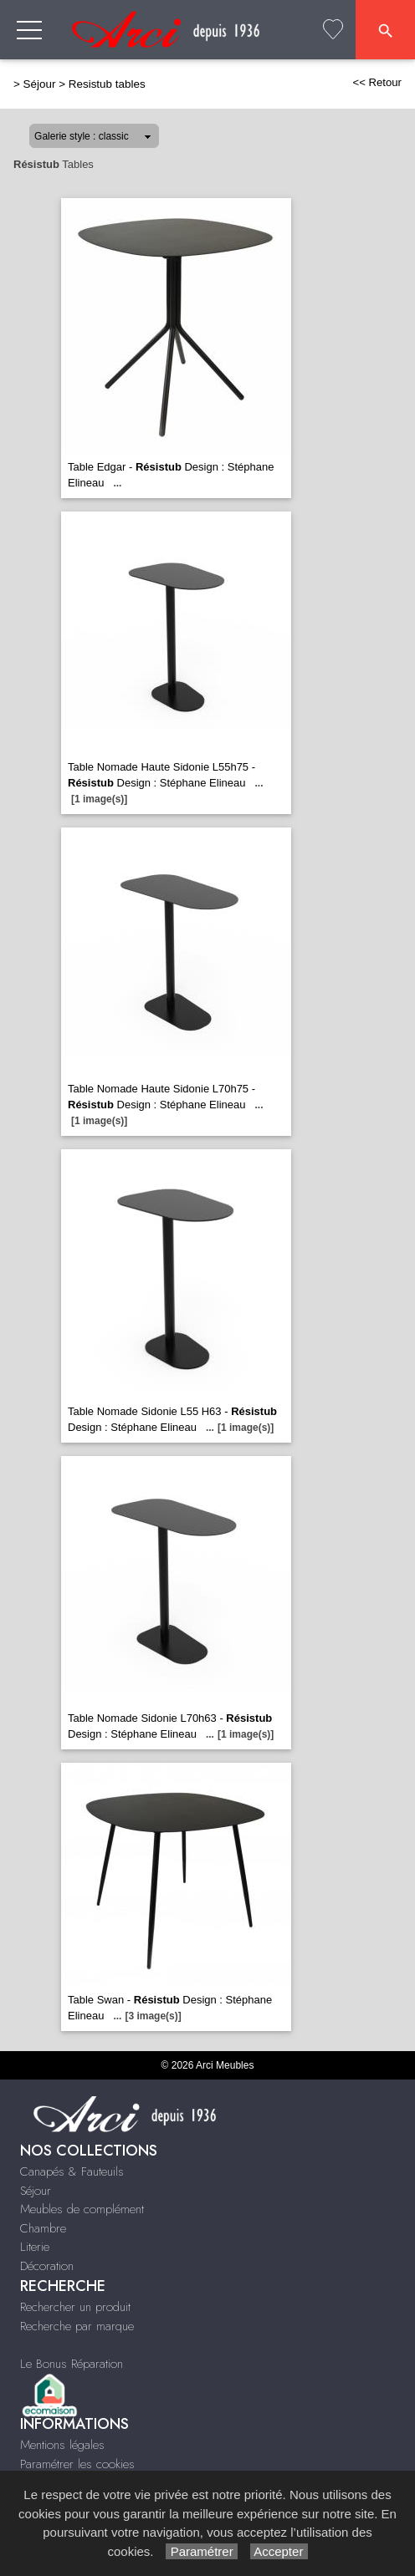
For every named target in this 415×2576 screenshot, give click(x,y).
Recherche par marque (77, 2326)
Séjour (39, 84)
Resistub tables (107, 84)
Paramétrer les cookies (77, 2464)
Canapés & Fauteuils (72, 2171)
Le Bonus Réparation (71, 2364)
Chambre (43, 2228)
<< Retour (377, 82)
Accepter (279, 2551)
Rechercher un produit (75, 2307)
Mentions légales (62, 2445)
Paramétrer (201, 2551)
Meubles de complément (82, 2209)
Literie (34, 2246)
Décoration (47, 2266)
